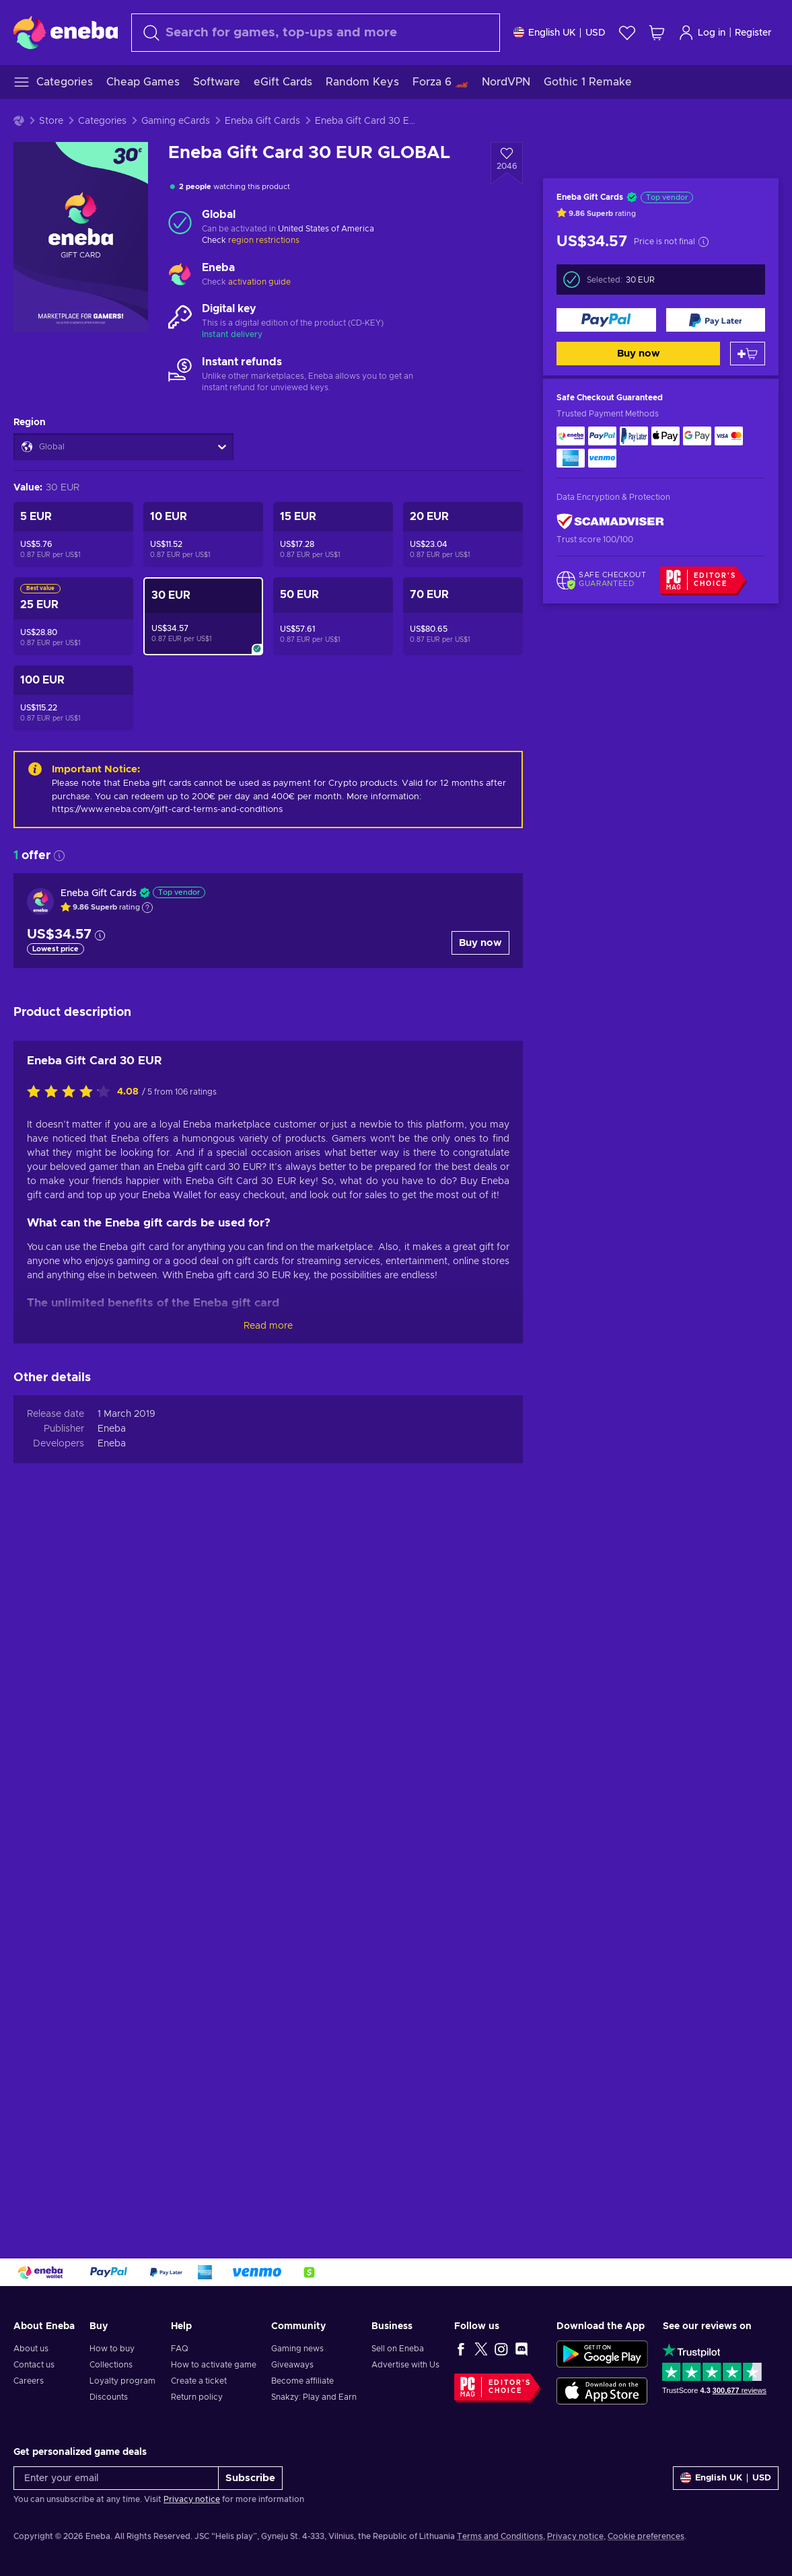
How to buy (112, 2349)
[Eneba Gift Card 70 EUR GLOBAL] (463, 616)
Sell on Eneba (397, 2349)
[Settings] (559, 32)
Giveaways (292, 2365)
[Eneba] (65, 32)
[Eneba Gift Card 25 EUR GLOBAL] (73, 616)
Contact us (34, 2365)
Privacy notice (192, 2499)
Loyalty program (122, 2381)
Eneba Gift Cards (262, 121)
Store (51, 121)
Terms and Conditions (500, 2536)
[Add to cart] (747, 353)
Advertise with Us (405, 2365)
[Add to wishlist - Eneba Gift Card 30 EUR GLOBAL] (507, 163)
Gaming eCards (175, 121)
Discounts (108, 2397)
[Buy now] (606, 320)
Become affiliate (302, 2381)
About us (30, 2349)
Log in (701, 32)
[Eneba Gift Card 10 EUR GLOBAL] (203, 534)
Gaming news (297, 2349)
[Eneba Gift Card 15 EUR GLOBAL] (333, 534)
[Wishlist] (627, 32)
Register (753, 33)
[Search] (316, 32)
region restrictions (263, 240)
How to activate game (213, 2365)
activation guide (259, 282)
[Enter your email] (116, 2478)
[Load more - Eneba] (180, 275)
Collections (111, 2365)
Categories (102, 121)
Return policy (197, 2397)
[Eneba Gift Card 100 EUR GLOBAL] (73, 698)
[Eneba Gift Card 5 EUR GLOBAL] (73, 534)
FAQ (179, 2349)
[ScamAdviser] (610, 521)
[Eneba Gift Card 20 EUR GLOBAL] (463, 534)
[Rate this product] (72, 1092)
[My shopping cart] (657, 32)
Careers (28, 2381)
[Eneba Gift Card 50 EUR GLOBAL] (333, 616)
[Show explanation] (147, 907)
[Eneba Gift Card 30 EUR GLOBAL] (203, 616)
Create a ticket (199, 2381)
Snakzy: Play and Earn (314, 2397)
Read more (268, 1326)
